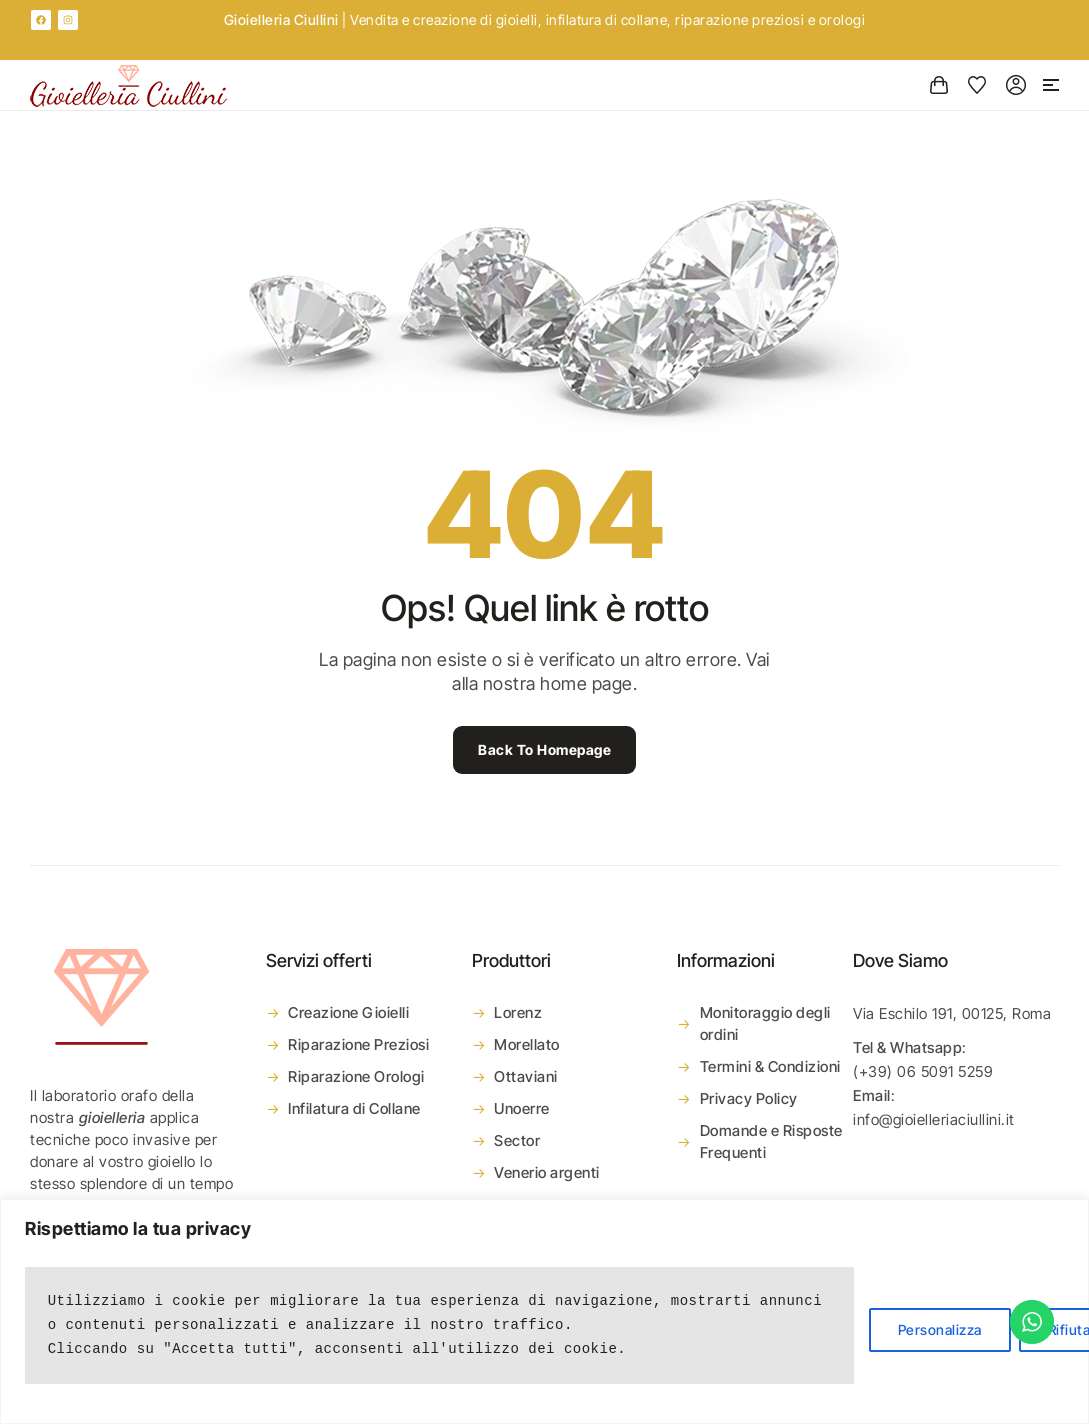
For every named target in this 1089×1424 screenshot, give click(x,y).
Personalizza (940, 1329)
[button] (1051, 85)
